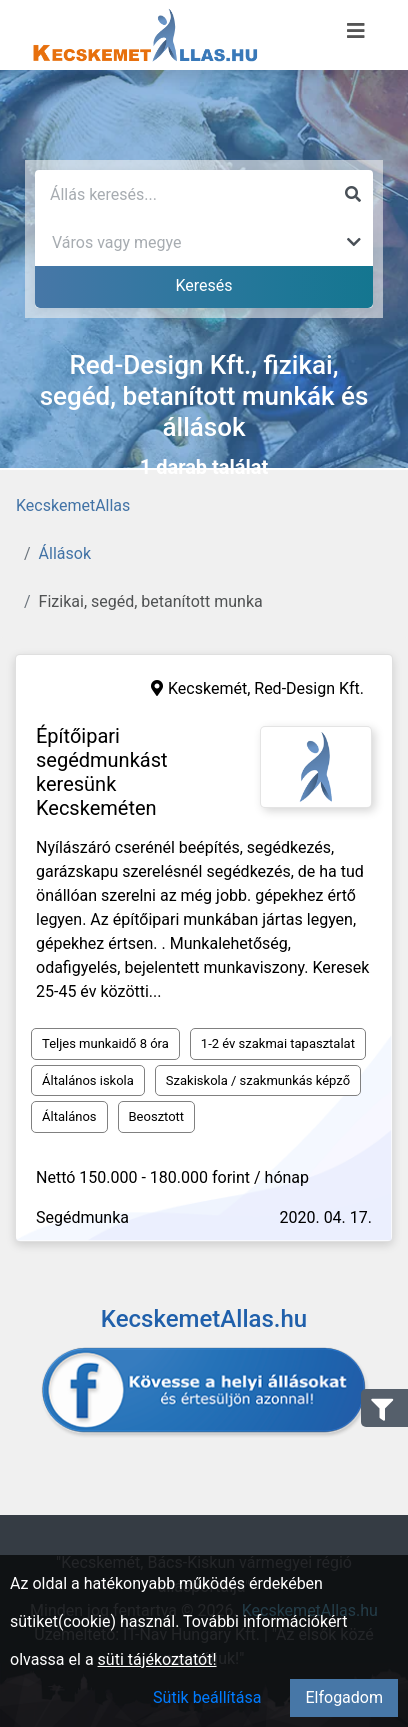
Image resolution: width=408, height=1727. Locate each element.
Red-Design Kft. (309, 688)
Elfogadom (344, 1697)
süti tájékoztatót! (157, 1659)
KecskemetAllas (73, 505)
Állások (65, 553)
